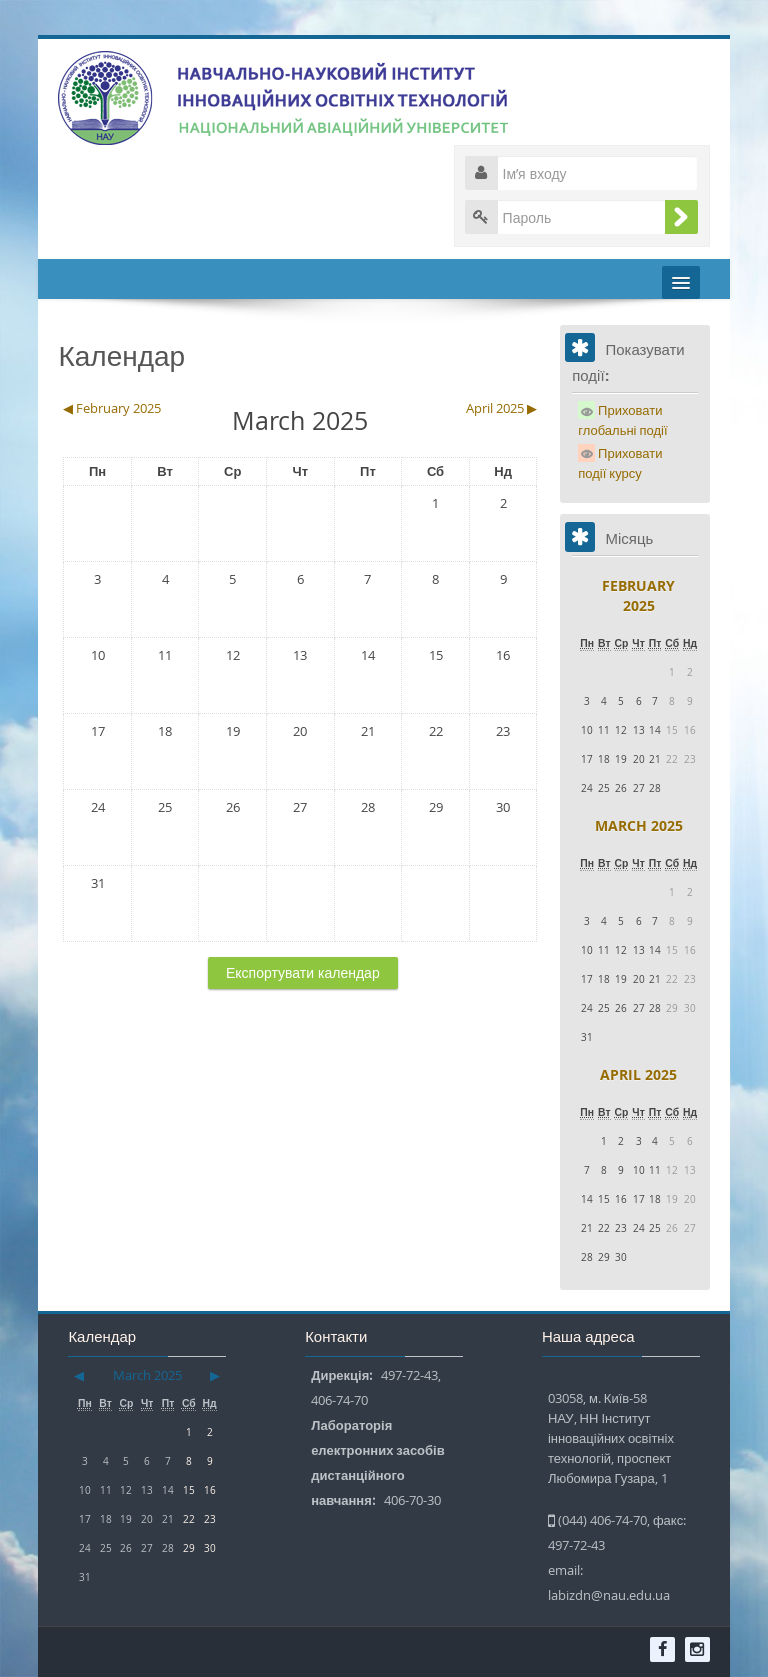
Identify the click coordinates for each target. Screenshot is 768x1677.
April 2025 (638, 1074)
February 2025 (638, 595)
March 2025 (639, 825)
